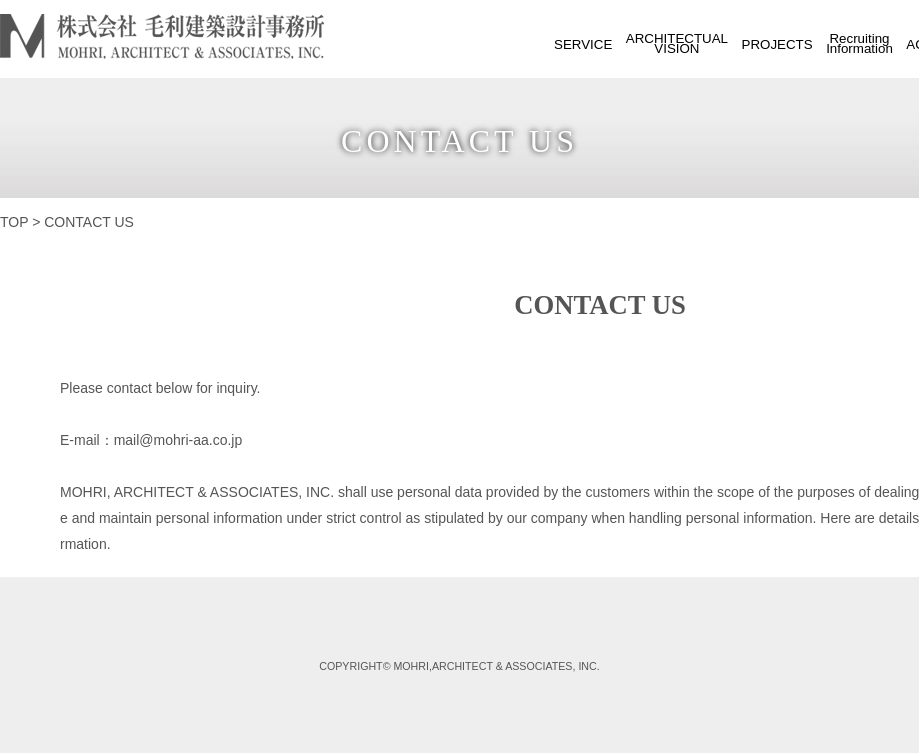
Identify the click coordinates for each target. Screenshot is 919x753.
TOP (14, 222)
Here (835, 518)
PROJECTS (777, 44)
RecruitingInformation (859, 43)
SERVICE (583, 44)
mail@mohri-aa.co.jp (178, 440)
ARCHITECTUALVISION (677, 43)
